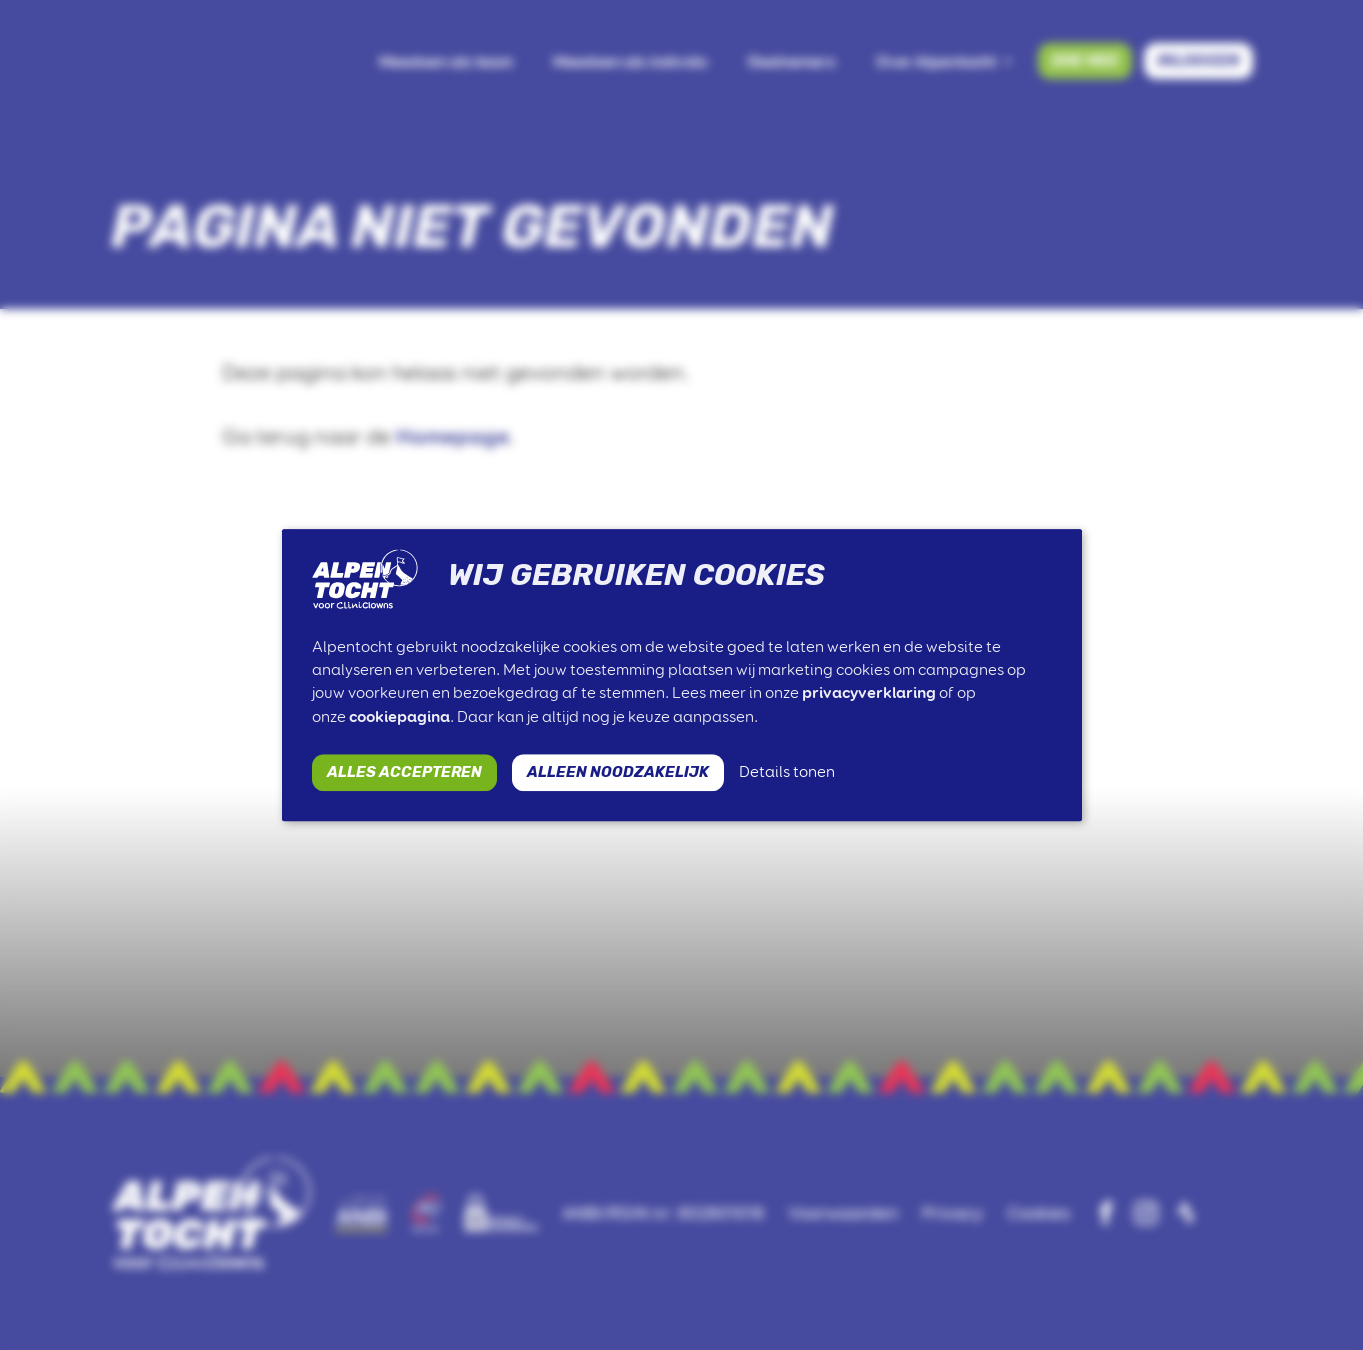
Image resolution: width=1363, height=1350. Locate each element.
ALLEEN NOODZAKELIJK (618, 772)
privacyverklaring (869, 693)
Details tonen (787, 772)
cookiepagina (399, 716)
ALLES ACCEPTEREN (404, 772)
